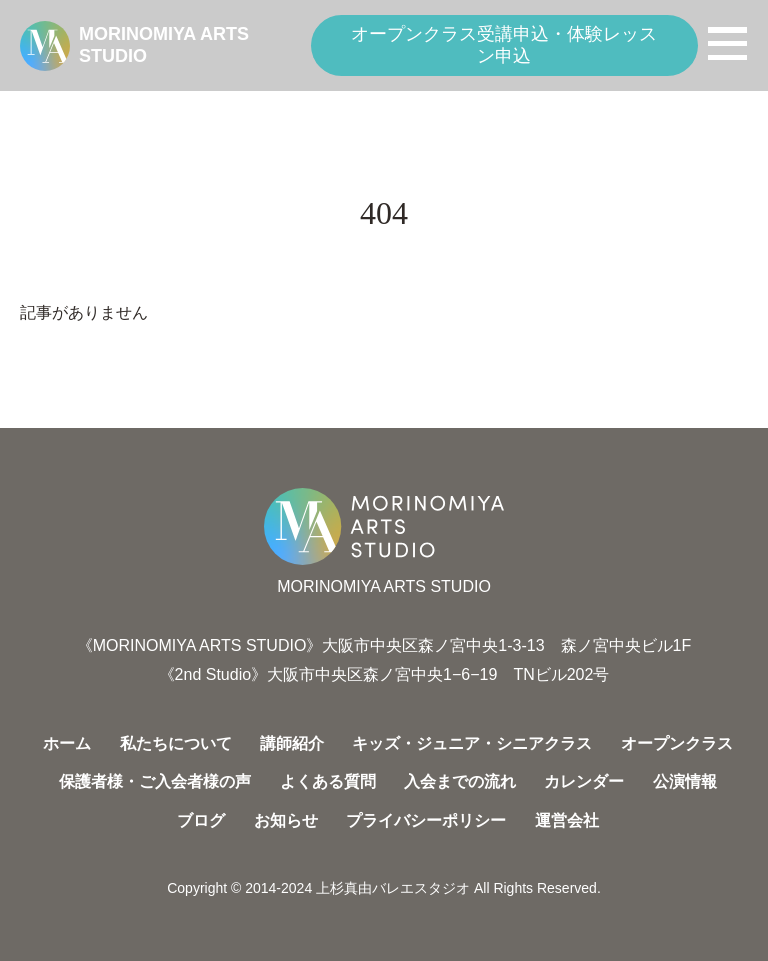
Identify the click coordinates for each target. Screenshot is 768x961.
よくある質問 (328, 781)
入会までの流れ (460, 781)
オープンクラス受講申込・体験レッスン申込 (504, 45)
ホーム (67, 743)
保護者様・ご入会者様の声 (155, 781)
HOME (41, 107)
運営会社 (567, 820)
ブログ (201, 820)
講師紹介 (292, 743)
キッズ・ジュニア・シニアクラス (472, 743)
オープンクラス (677, 743)
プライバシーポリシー (426, 820)
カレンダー (584, 781)
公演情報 (685, 781)
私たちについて (176, 743)
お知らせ (286, 820)
